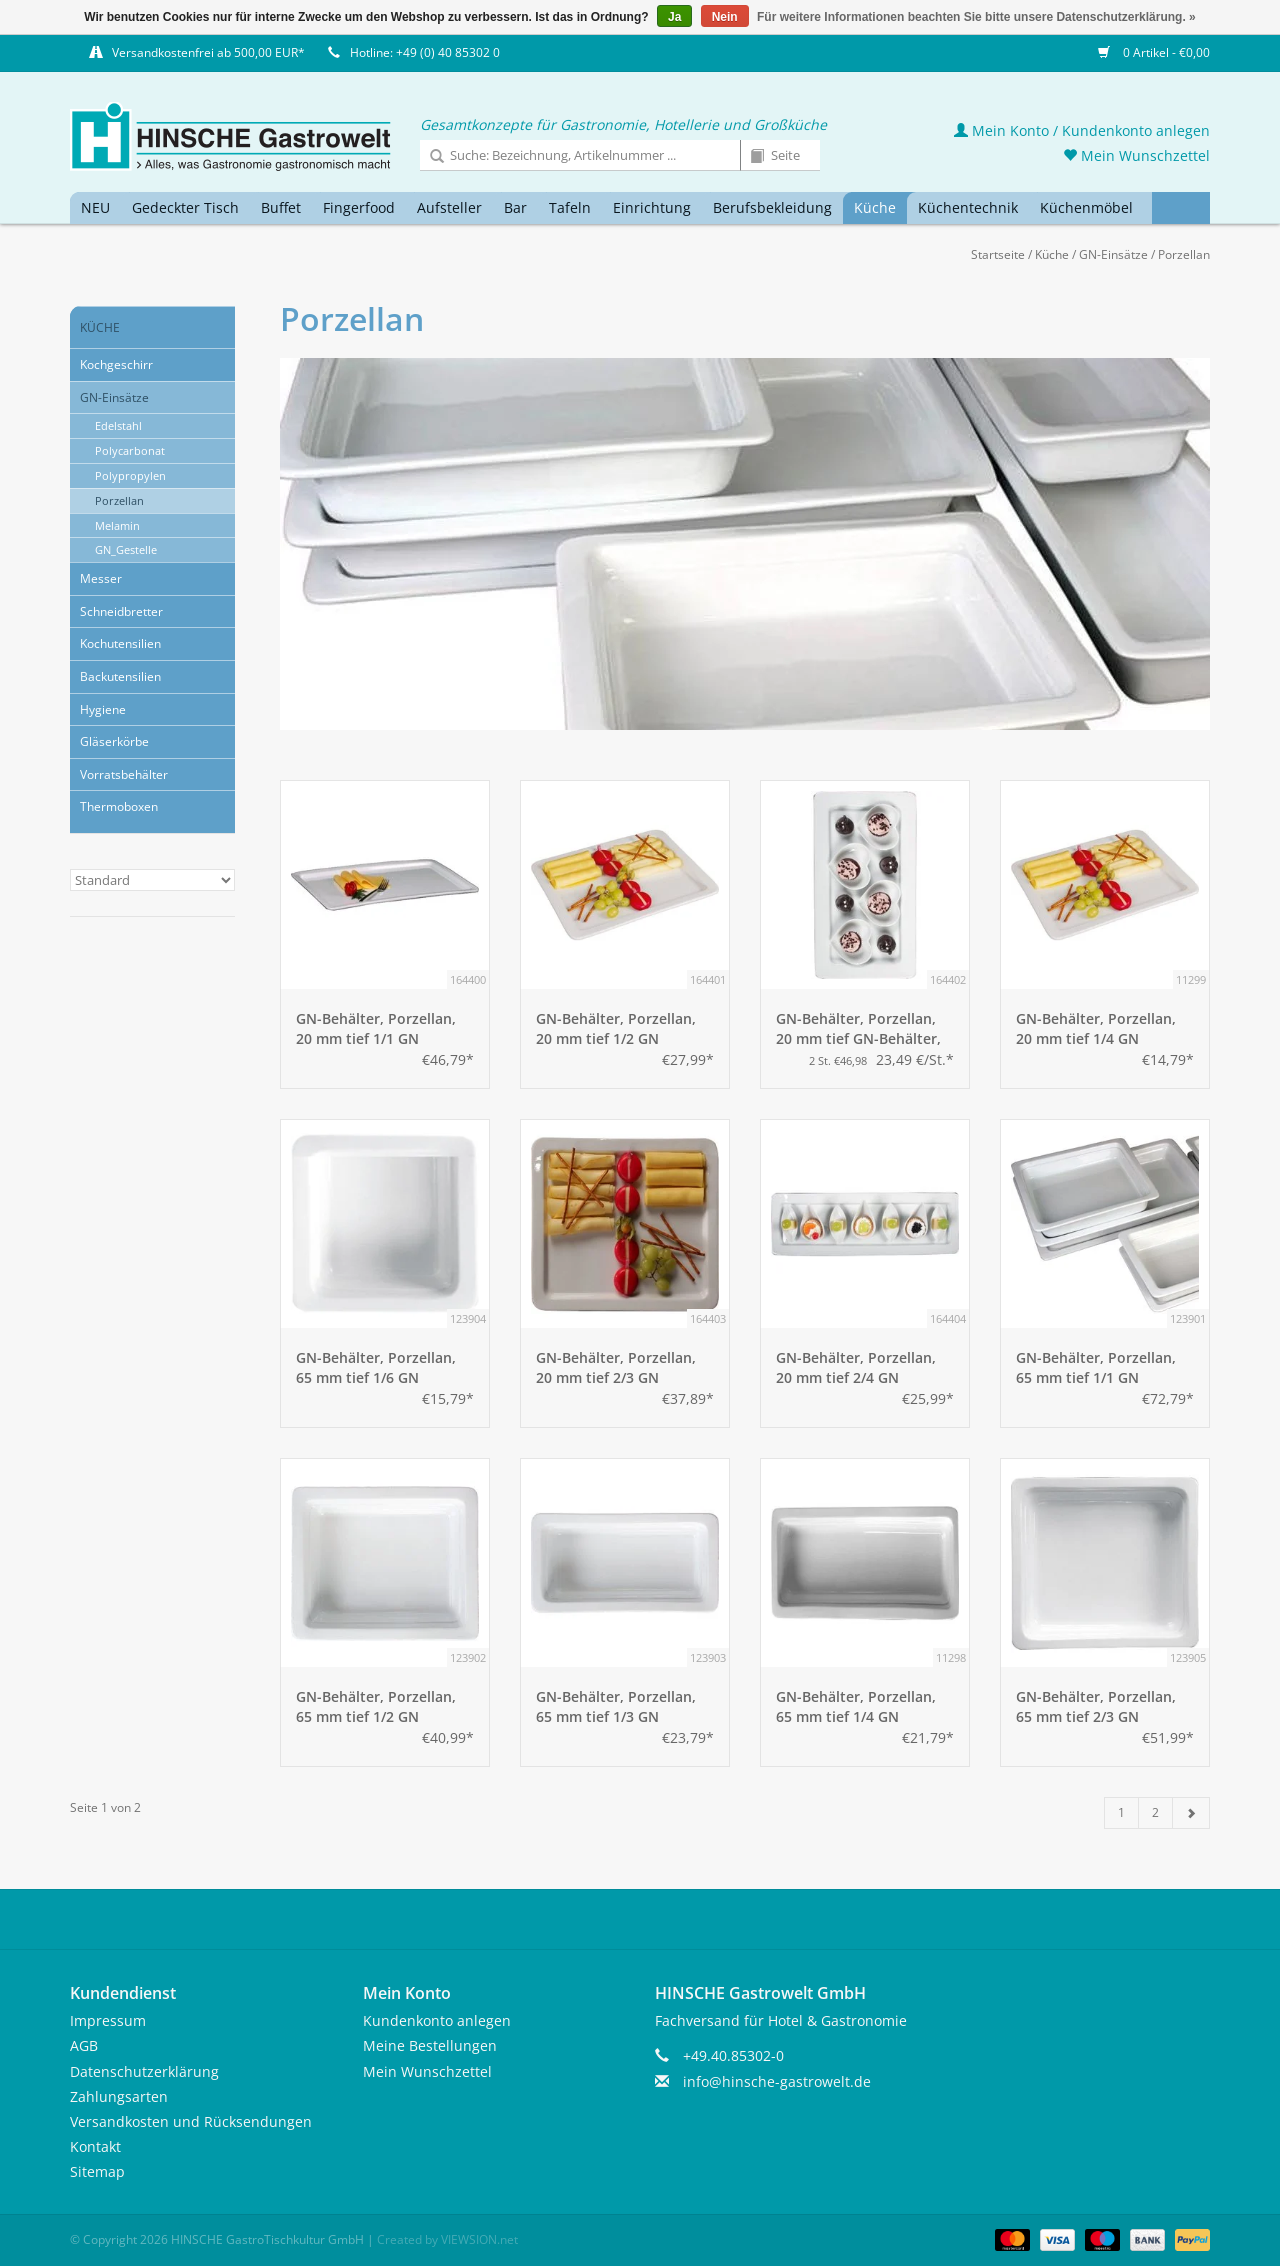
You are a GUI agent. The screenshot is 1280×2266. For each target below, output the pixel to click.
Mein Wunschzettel (1136, 155)
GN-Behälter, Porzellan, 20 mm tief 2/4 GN (856, 1367)
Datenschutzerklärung (144, 2071)
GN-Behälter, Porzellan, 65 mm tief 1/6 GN (376, 1367)
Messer (101, 578)
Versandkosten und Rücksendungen (191, 2121)
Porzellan (1184, 254)
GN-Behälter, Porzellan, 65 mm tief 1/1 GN (1096, 1367)
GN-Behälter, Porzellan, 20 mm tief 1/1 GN (376, 1028)
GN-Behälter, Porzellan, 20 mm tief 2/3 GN (616, 1367)
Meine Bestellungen (430, 2045)
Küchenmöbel (1086, 207)
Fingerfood (359, 207)
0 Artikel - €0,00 (1154, 52)
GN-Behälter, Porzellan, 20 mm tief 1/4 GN (1096, 1028)
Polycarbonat (130, 450)
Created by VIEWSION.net (447, 2239)
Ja (674, 17)
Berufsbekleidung (772, 207)
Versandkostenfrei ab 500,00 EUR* (208, 52)
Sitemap (97, 2171)
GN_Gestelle (126, 549)
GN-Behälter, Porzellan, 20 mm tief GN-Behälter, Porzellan (858, 1029)
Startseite (998, 254)
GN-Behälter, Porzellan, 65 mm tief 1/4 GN (856, 1706)
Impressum (108, 2020)
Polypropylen (130, 475)
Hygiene (103, 709)
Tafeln (570, 207)
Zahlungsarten (119, 2096)
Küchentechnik (968, 207)
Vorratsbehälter (124, 774)
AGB (84, 2045)
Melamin (117, 525)
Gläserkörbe (114, 741)
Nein (725, 17)
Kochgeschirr (116, 364)
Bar (515, 207)
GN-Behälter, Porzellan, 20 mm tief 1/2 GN (616, 1028)
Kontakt (95, 2146)
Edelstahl (118, 425)
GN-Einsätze (1113, 254)
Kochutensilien (120, 643)
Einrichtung (652, 207)
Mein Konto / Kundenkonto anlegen (1082, 130)
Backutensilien (120, 676)
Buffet (281, 207)
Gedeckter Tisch (185, 207)
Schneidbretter (121, 611)
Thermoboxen (119, 806)
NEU (95, 207)
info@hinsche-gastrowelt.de (777, 2081)
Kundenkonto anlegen (437, 2020)
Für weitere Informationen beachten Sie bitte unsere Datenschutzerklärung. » (976, 17)
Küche (875, 207)
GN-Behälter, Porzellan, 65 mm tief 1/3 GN (616, 1706)
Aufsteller (449, 207)
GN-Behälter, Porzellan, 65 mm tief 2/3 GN (1096, 1706)
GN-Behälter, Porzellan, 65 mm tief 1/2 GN (376, 1706)
